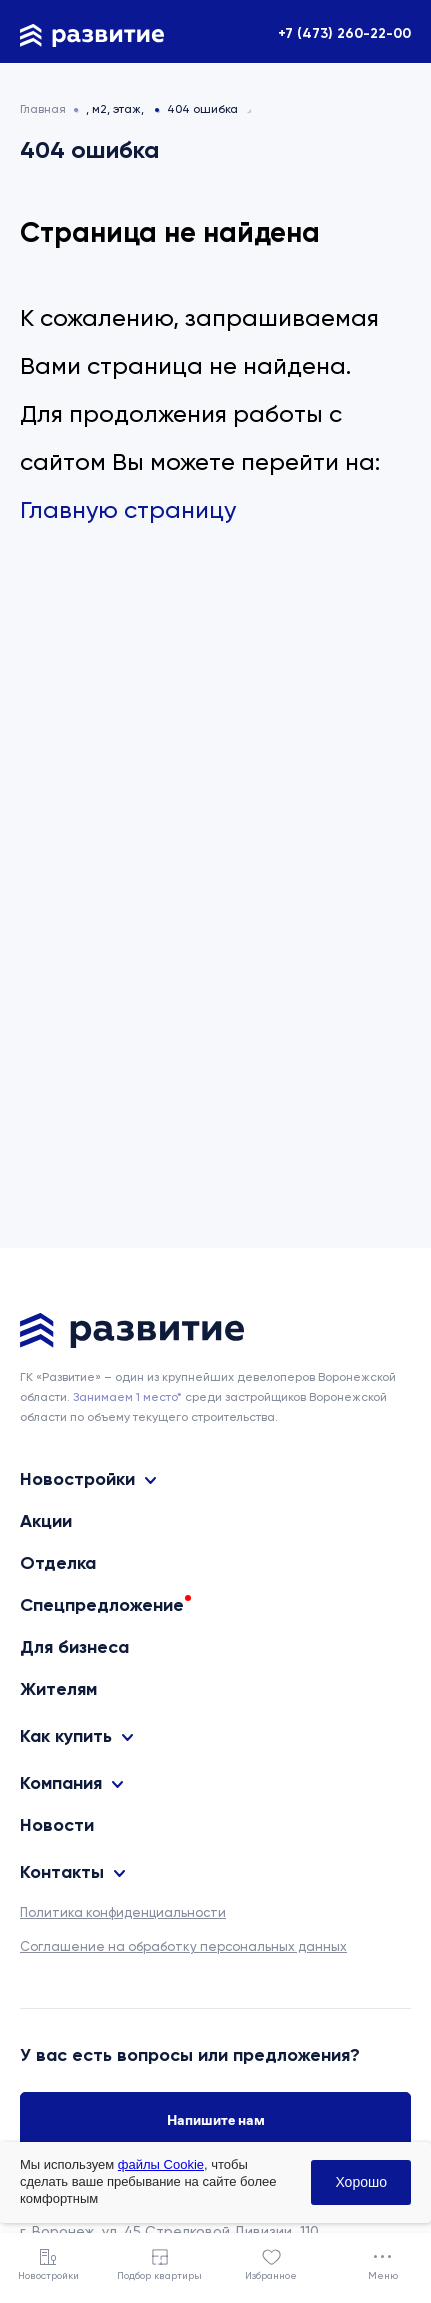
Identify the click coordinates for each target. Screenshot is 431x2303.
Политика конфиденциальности (123, 1912)
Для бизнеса (74, 1647)
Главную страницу (128, 510)
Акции (46, 1521)
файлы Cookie (161, 2164)
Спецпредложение (102, 1605)
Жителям (58, 1689)
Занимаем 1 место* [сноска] (127, 1397)
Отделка (58, 1563)
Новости (57, 1825)
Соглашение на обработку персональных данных (183, 1946)
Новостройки (77, 1479)
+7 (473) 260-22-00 (344, 33)
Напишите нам (216, 2120)
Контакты (62, 1872)
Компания (61, 1783)
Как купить (66, 1736)
